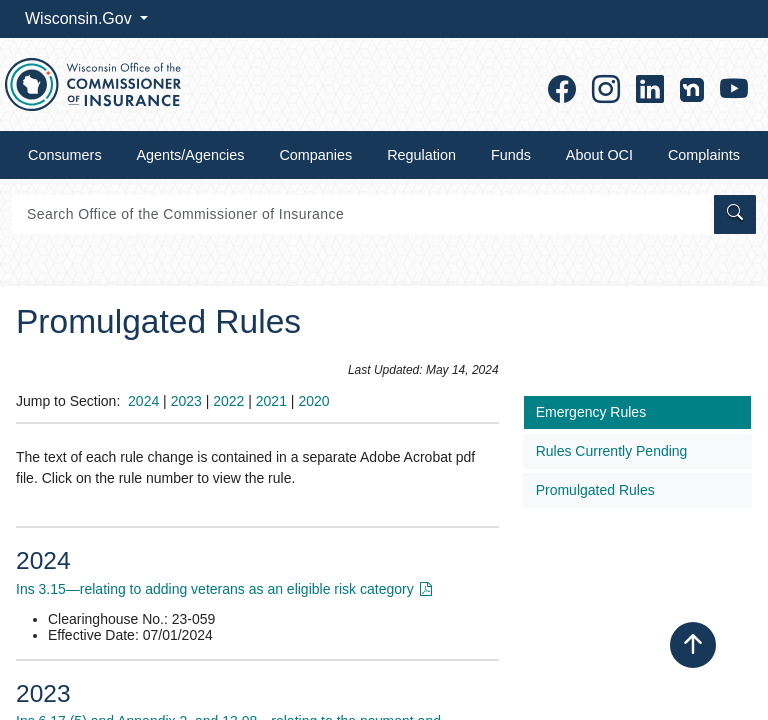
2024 (143, 401)
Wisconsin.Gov (80, 18)
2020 (313, 401)
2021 (271, 401)
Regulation (421, 155)
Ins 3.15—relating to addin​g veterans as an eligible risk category (215, 589)
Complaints (704, 155)
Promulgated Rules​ (595, 490)
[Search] (361, 214)
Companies (315, 155)
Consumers (65, 155)
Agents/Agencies (191, 155)
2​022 (228, 401)
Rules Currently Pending (612, 451)
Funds (511, 155)
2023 (186, 401)
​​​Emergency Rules (591, 412)
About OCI (599, 155)
